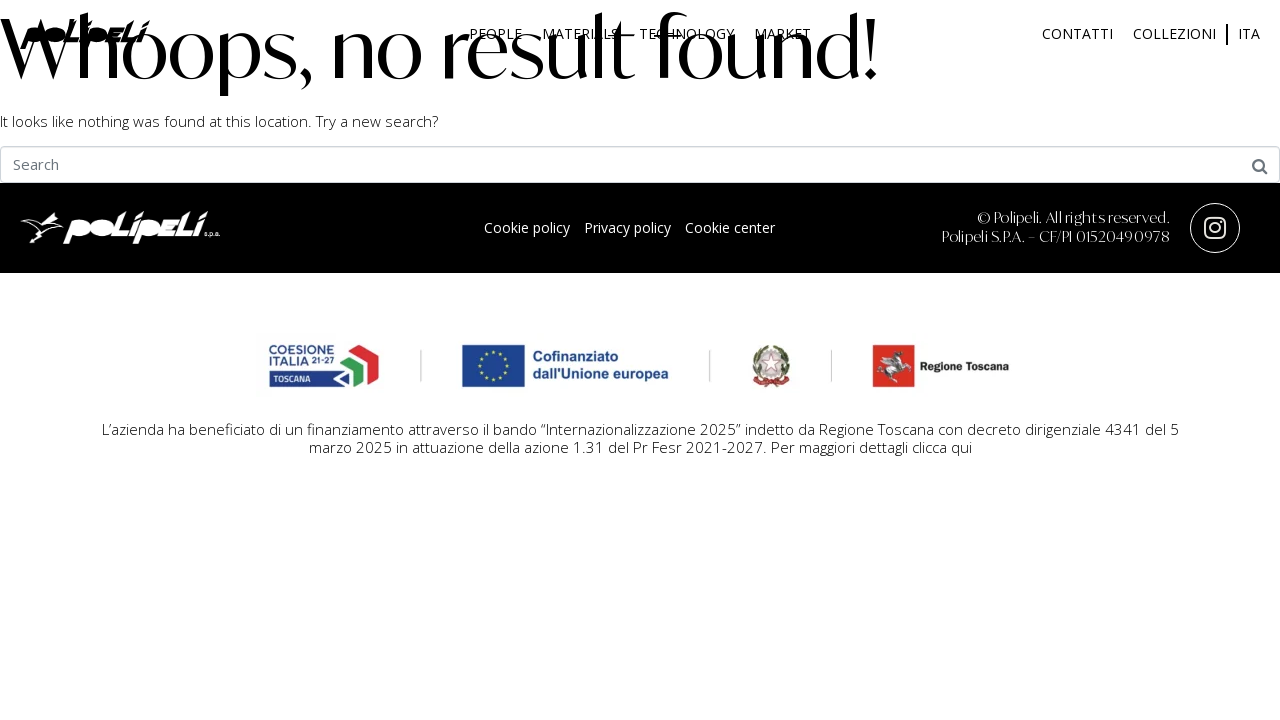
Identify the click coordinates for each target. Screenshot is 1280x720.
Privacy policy (627, 227)
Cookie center (730, 227)
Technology (686, 33)
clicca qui (942, 447)
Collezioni (1174, 33)
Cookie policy (527, 227)
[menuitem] (1249, 34)
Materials (580, 33)
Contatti (1077, 33)
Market (782, 33)
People (495, 33)
